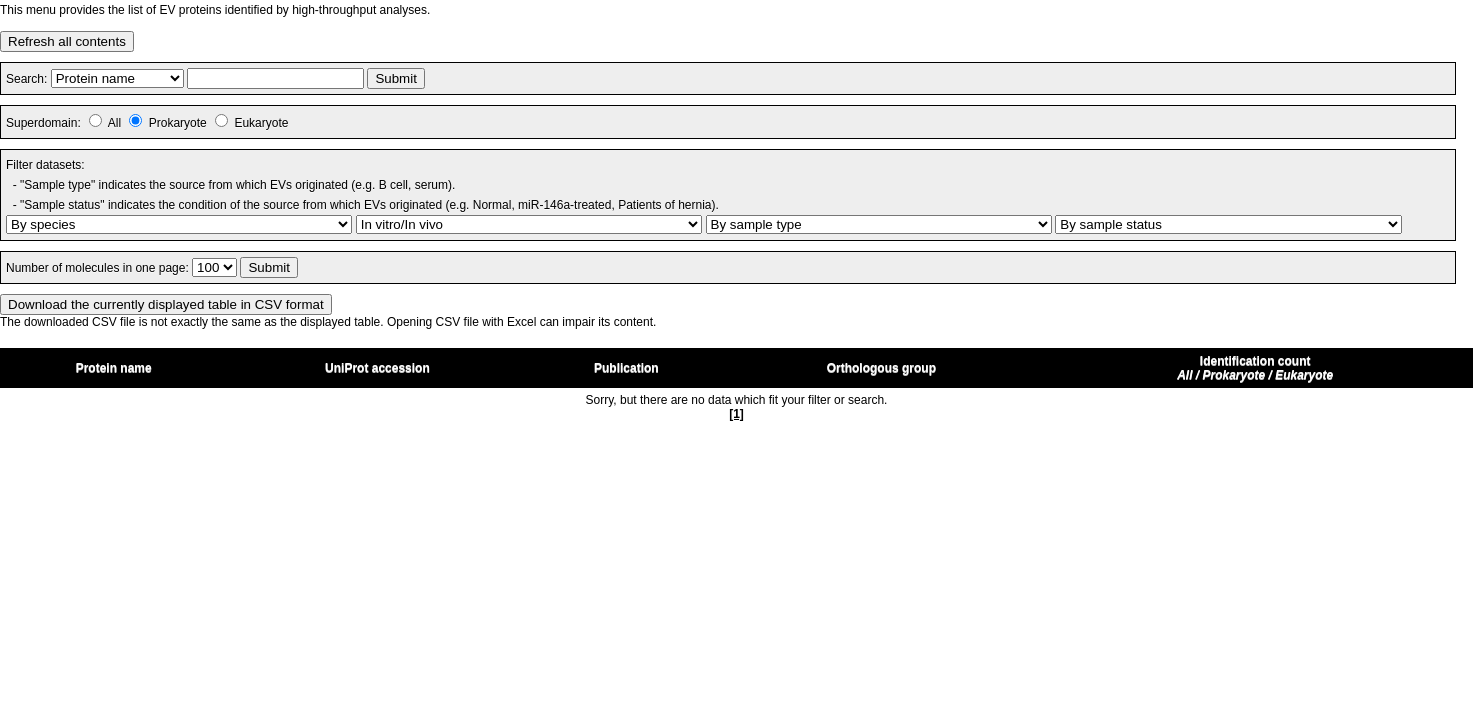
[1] (736, 414)
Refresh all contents (67, 41)
